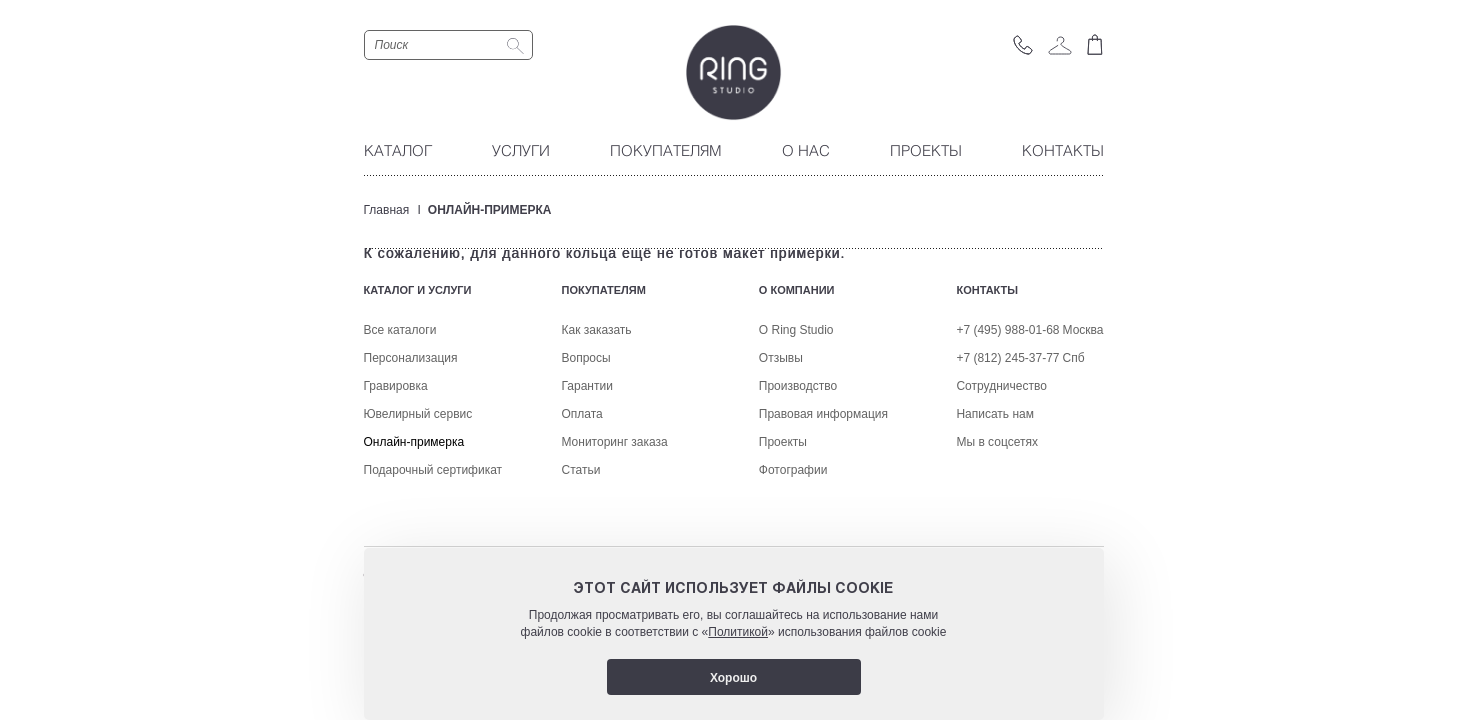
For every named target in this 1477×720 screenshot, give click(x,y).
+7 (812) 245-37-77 (1007, 466)
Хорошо (733, 678)
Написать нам (995, 522)
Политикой (738, 632)
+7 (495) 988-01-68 (1007, 438)
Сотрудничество (1001, 494)
